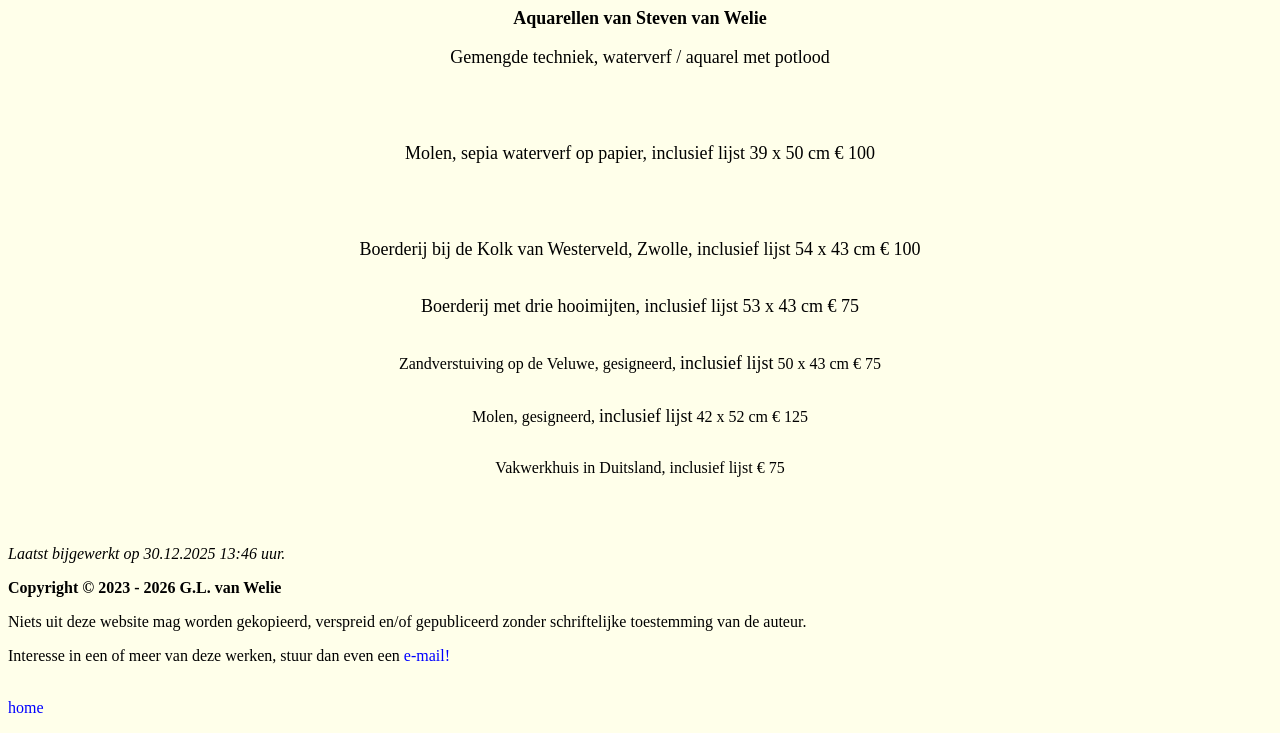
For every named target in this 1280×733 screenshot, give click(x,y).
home (26, 707)
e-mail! (427, 655)
